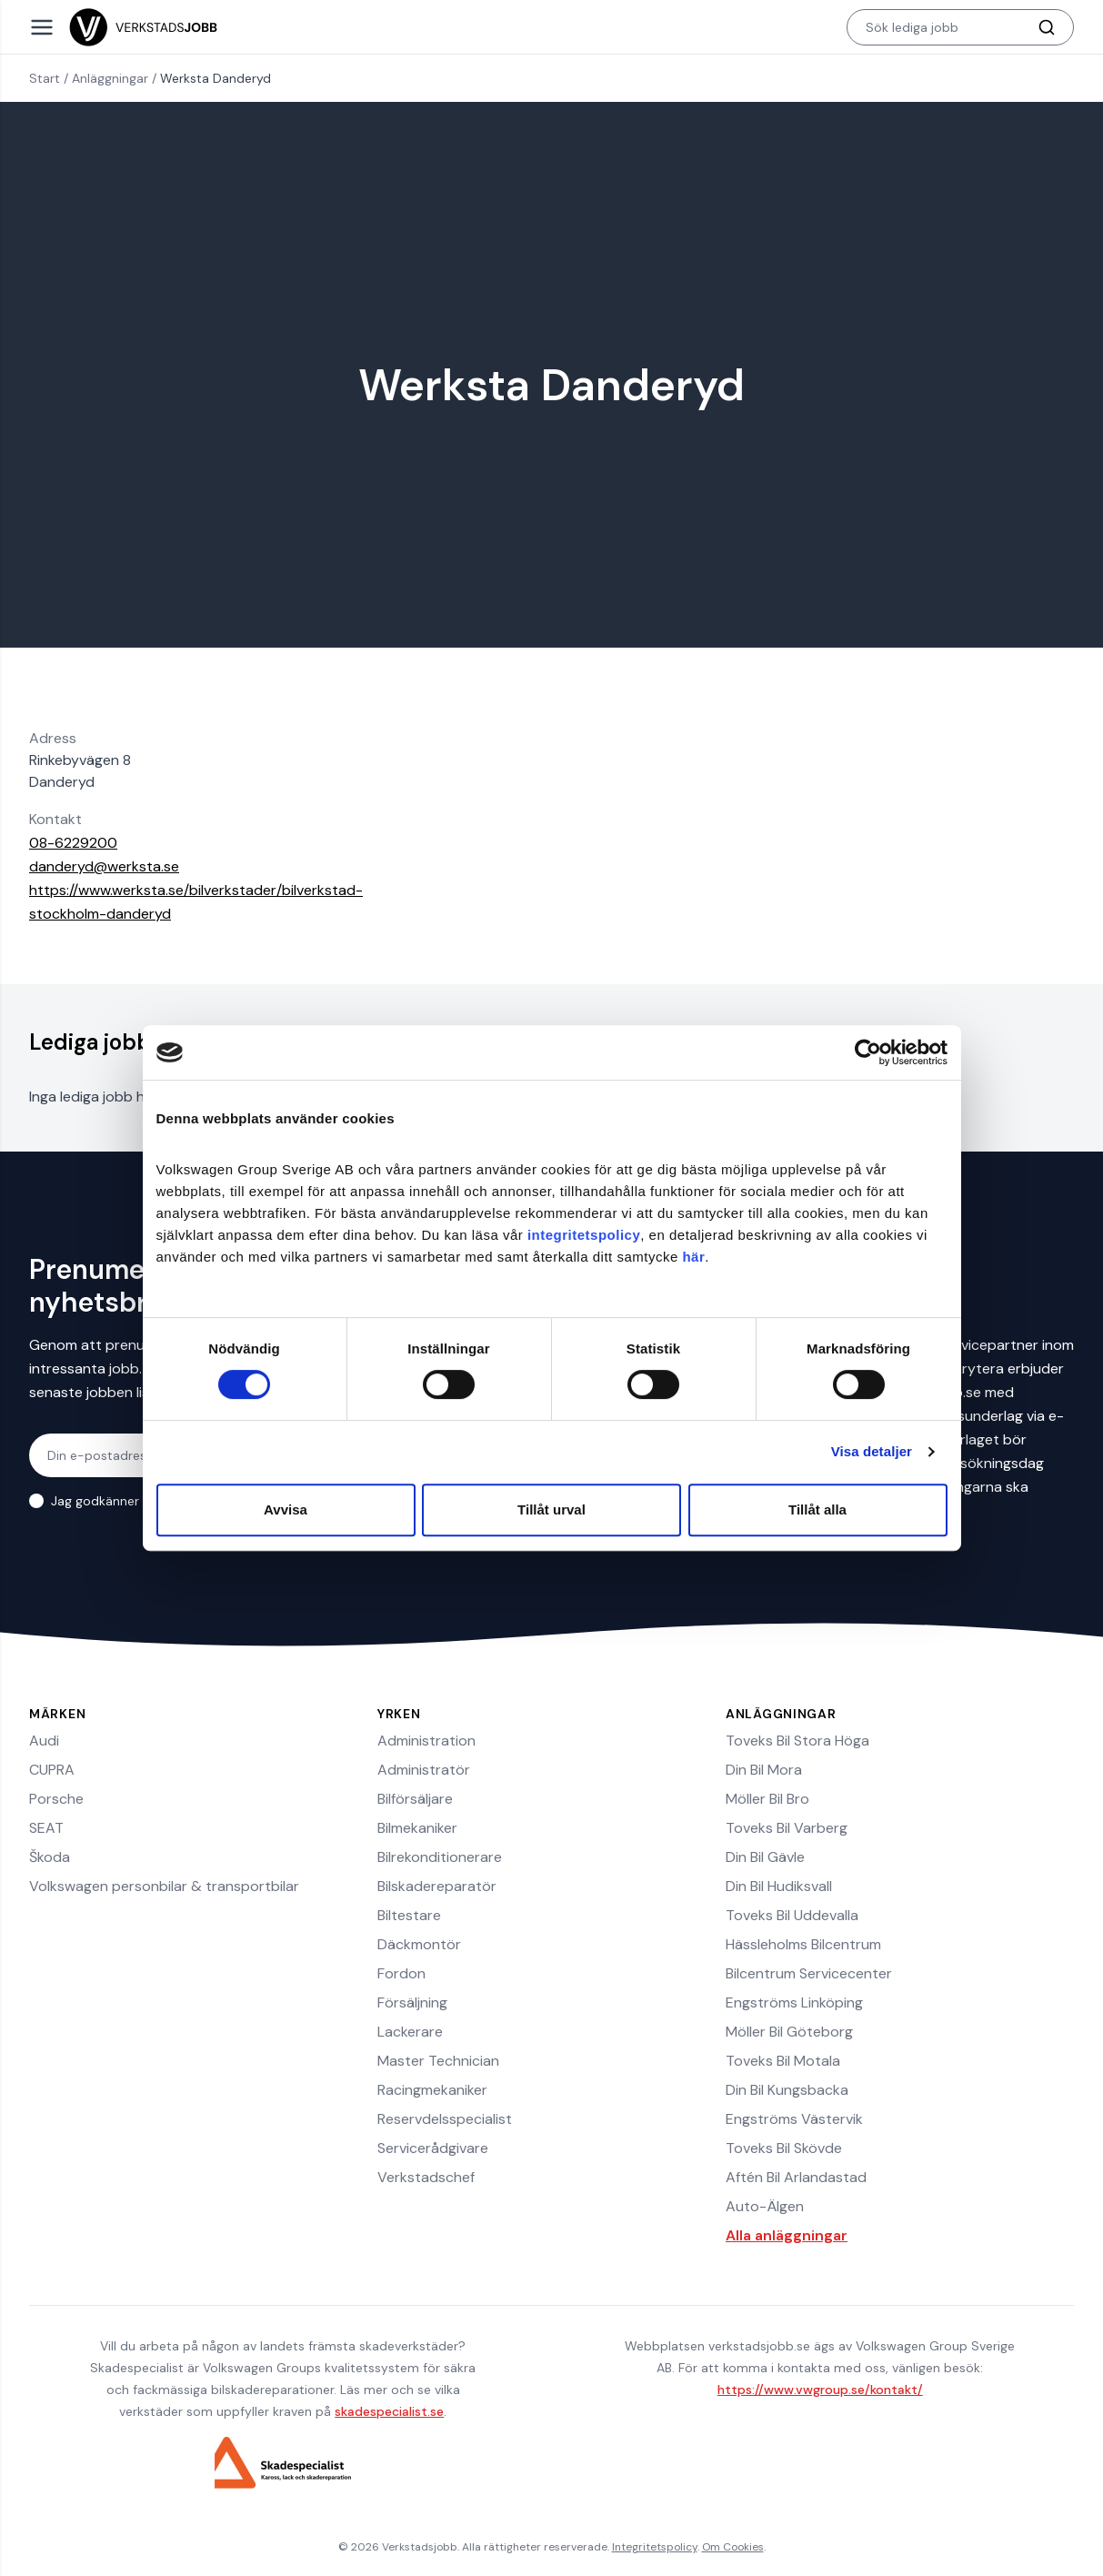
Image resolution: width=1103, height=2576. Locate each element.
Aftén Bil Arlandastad (796, 2177)
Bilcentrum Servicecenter (809, 1973)
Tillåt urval (551, 1509)
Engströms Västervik (794, 2118)
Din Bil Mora (764, 1769)
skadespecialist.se (389, 2411)
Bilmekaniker (417, 1827)
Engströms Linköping (794, 2002)
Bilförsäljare (415, 1798)
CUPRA (52, 1769)
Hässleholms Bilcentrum (803, 1944)
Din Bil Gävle (765, 1857)
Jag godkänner (120, 1501)
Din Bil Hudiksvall (779, 1886)
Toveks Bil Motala (783, 2060)
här (693, 1256)
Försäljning (412, 2002)
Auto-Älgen (765, 2206)
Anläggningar (110, 78)
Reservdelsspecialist (444, 2118)
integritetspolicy (583, 1235)
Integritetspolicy (654, 2547)
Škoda (49, 1857)
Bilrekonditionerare (439, 1857)
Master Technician (438, 2060)
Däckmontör (419, 1944)
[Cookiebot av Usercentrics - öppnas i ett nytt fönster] (868, 1052)
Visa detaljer (871, 1451)
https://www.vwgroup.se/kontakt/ (820, 2389)
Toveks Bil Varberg (786, 1827)
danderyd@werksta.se (104, 866)
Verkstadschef (426, 2177)
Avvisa (285, 1509)
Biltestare (409, 1915)
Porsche (56, 1798)
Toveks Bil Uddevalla (792, 1915)
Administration (426, 1740)
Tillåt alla (817, 1509)
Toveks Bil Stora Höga (797, 1740)
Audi (44, 1740)
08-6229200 (73, 842)
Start (44, 78)
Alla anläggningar (786, 2235)
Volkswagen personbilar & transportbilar (164, 1886)
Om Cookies (733, 2547)
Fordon (401, 1973)
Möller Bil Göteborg (789, 2031)
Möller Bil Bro (767, 1798)
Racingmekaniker (432, 2089)
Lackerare (410, 2031)
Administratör (423, 1769)
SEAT (46, 1827)
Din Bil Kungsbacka (787, 2089)
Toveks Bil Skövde (784, 2148)
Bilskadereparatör (436, 1886)
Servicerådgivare (432, 2148)
